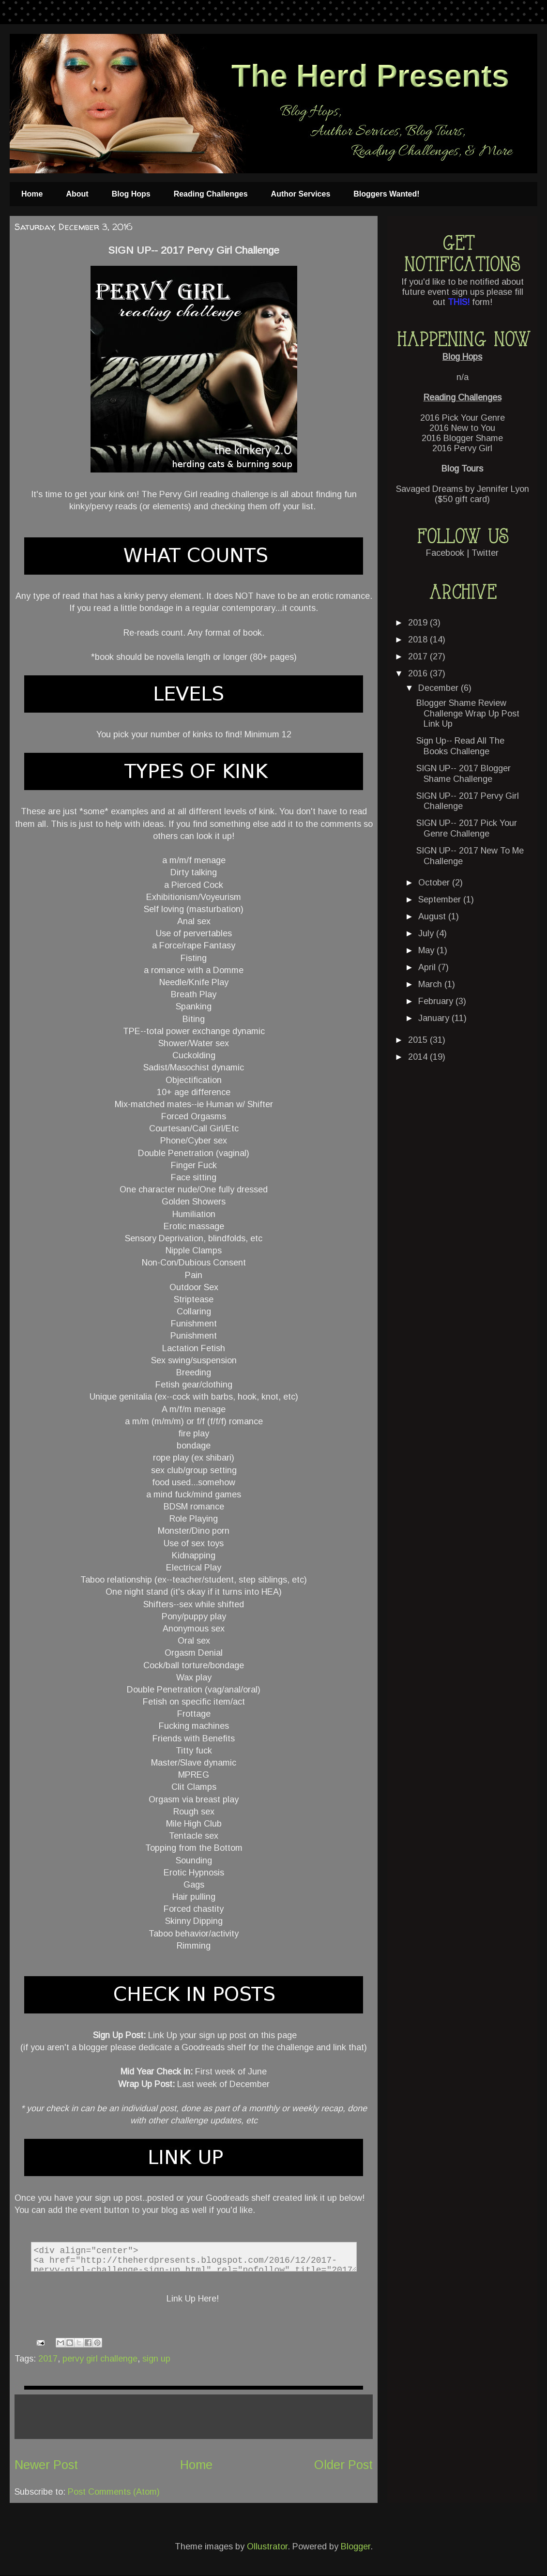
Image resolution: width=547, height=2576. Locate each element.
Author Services (301, 194)
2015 (419, 1040)
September (440, 899)
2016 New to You (462, 428)
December (439, 688)
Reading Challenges (211, 194)
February (437, 1001)
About (77, 194)
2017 (48, 2358)
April (428, 967)
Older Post (343, 2464)
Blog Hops (131, 194)
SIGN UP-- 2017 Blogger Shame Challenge (463, 773)
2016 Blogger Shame (462, 438)
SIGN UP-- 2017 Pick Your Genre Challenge (466, 828)
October (435, 882)
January (435, 1018)
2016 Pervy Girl (462, 448)
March (431, 984)
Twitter (485, 553)
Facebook (445, 553)
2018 (419, 639)
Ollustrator (267, 2546)
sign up (156, 2358)
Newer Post (46, 2464)
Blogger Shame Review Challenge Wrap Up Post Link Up (467, 713)
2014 (419, 1057)
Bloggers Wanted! (386, 194)
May (427, 950)
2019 (419, 622)
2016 (419, 673)
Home (32, 194)
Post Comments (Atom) (114, 2492)
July (427, 933)
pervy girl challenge (99, 2358)
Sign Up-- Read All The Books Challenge (460, 746)
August (433, 916)
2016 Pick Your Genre (462, 418)
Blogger (355, 2546)
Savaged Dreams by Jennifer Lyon (462, 489)
